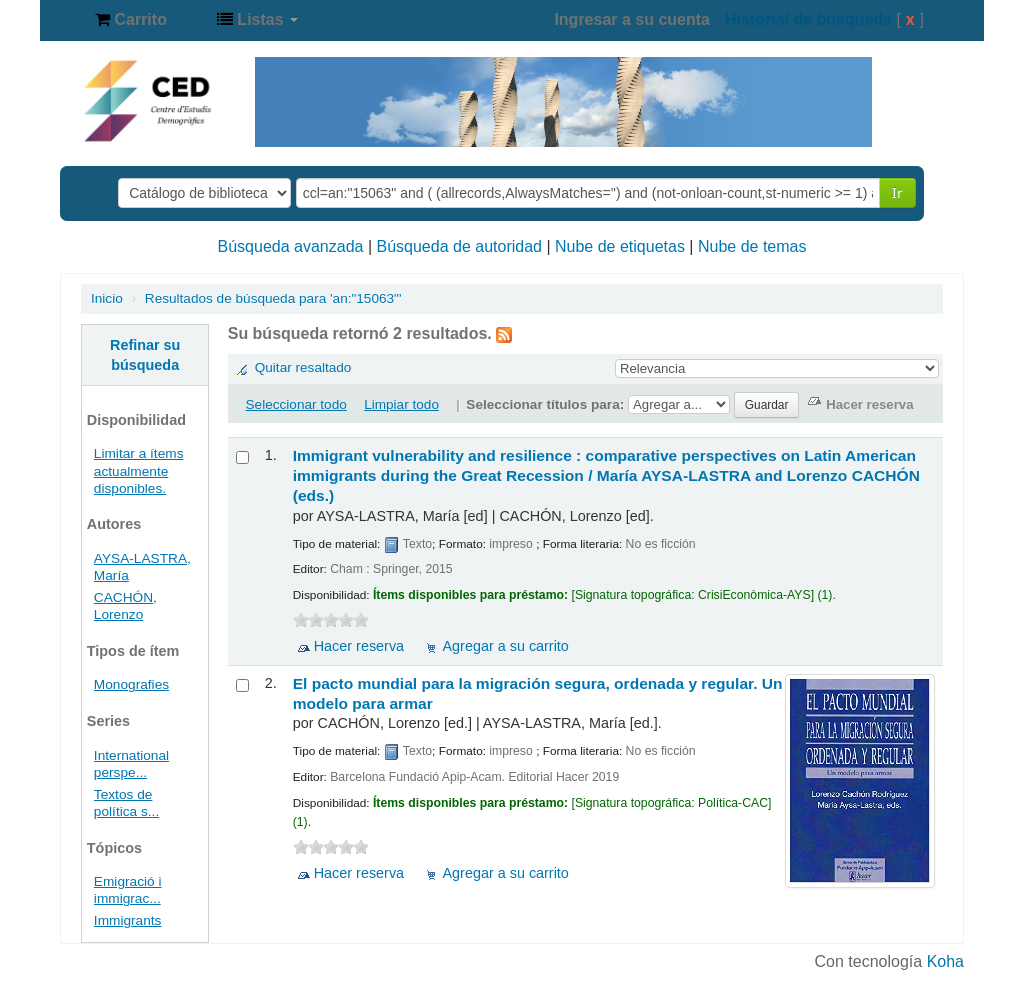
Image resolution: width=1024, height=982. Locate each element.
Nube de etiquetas (620, 246)
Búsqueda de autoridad (459, 246)
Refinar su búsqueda (145, 355)
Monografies (131, 684)
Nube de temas (752, 246)
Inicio (107, 298)
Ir (897, 192)
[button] (131, 20)
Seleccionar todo (296, 404)
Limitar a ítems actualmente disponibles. (139, 470)
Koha (945, 961)
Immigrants (128, 920)
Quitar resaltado (303, 367)
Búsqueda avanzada (291, 246)
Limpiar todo (401, 404)
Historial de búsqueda (808, 19)
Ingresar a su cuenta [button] (632, 19)
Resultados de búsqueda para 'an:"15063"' (273, 298)
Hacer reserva (359, 646)
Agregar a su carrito (505, 646)
